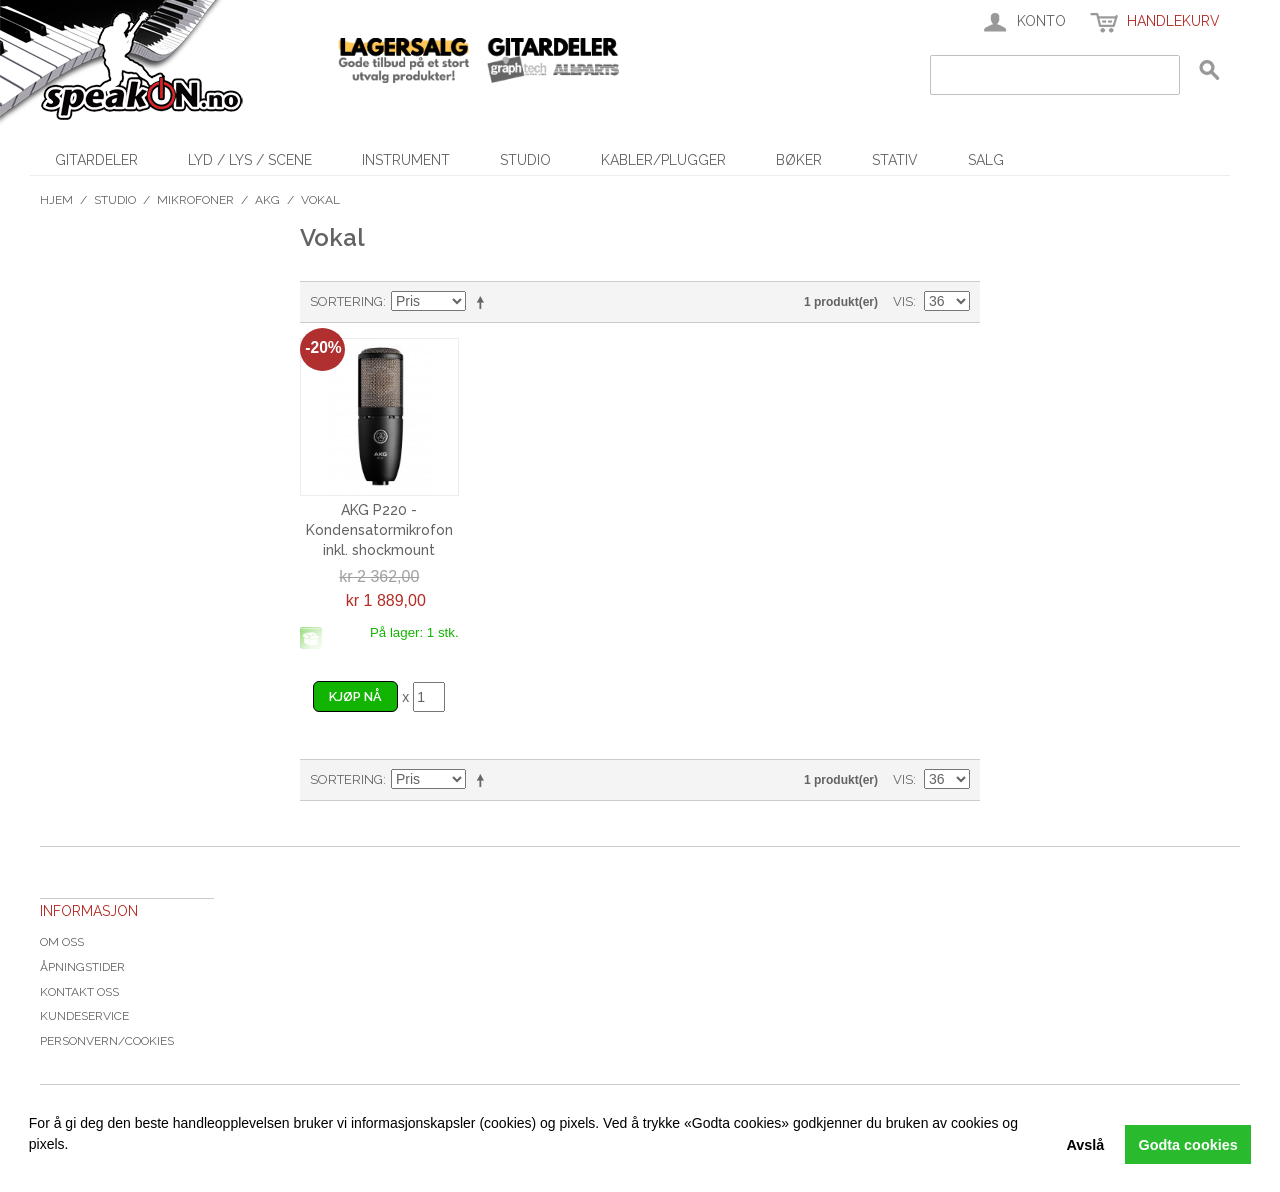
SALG (986, 160)
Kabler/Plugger (663, 160)
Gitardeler (96, 160)
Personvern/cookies (107, 1041)
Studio (525, 160)
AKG (267, 200)
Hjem (56, 200)
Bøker (799, 160)
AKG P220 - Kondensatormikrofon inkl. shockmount (379, 529)
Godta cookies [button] (1188, 1145)
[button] (32, 1167)
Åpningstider (82, 967)
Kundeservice (84, 1016)
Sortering (346, 301)
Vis (903, 301)
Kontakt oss (79, 992)
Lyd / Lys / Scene (250, 160)
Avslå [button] (1085, 1145)
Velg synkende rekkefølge (484, 302)
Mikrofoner (195, 200)
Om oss (62, 942)
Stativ (895, 160)
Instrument (406, 160)
